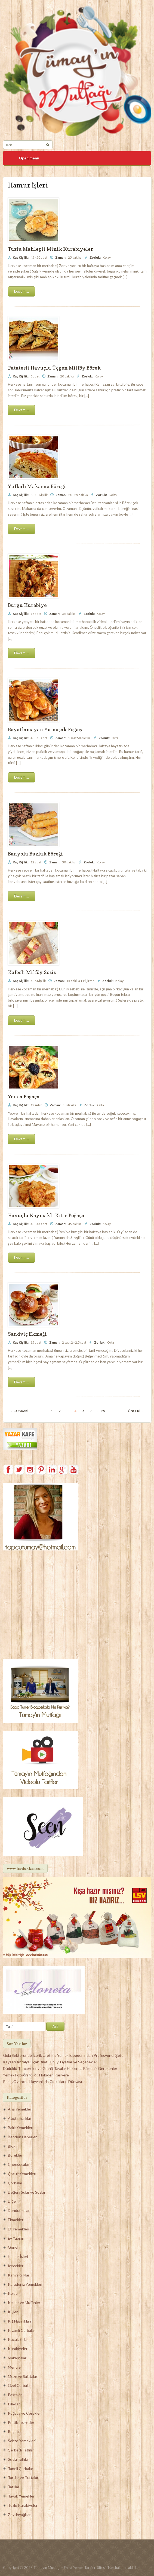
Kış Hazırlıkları (19, 2321)
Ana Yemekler (19, 2109)
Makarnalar (17, 2358)
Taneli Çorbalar (20, 2468)
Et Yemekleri (18, 2229)
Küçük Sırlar (18, 2339)
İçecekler (15, 2265)
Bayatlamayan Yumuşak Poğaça (46, 729)
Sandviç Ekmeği (27, 1334)
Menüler (15, 2367)
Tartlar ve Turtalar (23, 2477)
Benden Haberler (22, 2136)
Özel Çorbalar (19, 2385)
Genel (13, 2247)
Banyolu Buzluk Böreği (35, 854)
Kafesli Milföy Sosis (32, 972)
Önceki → (136, 1411)
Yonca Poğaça (23, 1096)
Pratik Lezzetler (21, 2422)
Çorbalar (15, 2183)
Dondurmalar (19, 2210)
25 (103, 1411)
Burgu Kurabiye (27, 605)
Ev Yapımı (16, 2238)
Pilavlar (14, 2404)
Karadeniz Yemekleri (25, 2284)
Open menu (29, 158)
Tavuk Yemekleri (21, 2496)
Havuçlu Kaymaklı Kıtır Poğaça (46, 1215)
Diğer (12, 2201)
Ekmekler (15, 2219)
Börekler (15, 2155)
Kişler (13, 2311)
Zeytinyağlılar (19, 2514)
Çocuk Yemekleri (22, 2173)
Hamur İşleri (18, 2256)
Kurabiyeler (17, 2348)
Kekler (13, 2293)
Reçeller (15, 2431)
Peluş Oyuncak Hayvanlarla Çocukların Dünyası (42, 2081)
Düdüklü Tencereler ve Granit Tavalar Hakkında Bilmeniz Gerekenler (60, 2068)
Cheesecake (18, 2164)
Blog (12, 2146)
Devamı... (21, 291)
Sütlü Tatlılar (18, 2459)
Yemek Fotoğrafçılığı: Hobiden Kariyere (36, 2075)
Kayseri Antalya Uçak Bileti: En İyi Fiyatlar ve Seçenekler (50, 2062)
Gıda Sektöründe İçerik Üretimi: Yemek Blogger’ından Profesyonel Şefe (63, 2055)
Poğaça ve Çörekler (24, 2413)
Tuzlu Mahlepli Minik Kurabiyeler (50, 249)
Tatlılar (13, 2486)
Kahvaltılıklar (18, 2275)
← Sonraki (19, 1411)
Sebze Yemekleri (22, 2440)
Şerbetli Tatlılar (21, 2450)
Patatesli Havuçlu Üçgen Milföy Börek (54, 368)
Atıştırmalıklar (19, 2118)
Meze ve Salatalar (22, 2376)
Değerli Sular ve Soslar (26, 2192)
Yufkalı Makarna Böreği (37, 486)
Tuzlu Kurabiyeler (23, 2505)
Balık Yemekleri (20, 2127)
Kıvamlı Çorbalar (21, 2330)
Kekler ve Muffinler (24, 2302)
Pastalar (15, 2394)
